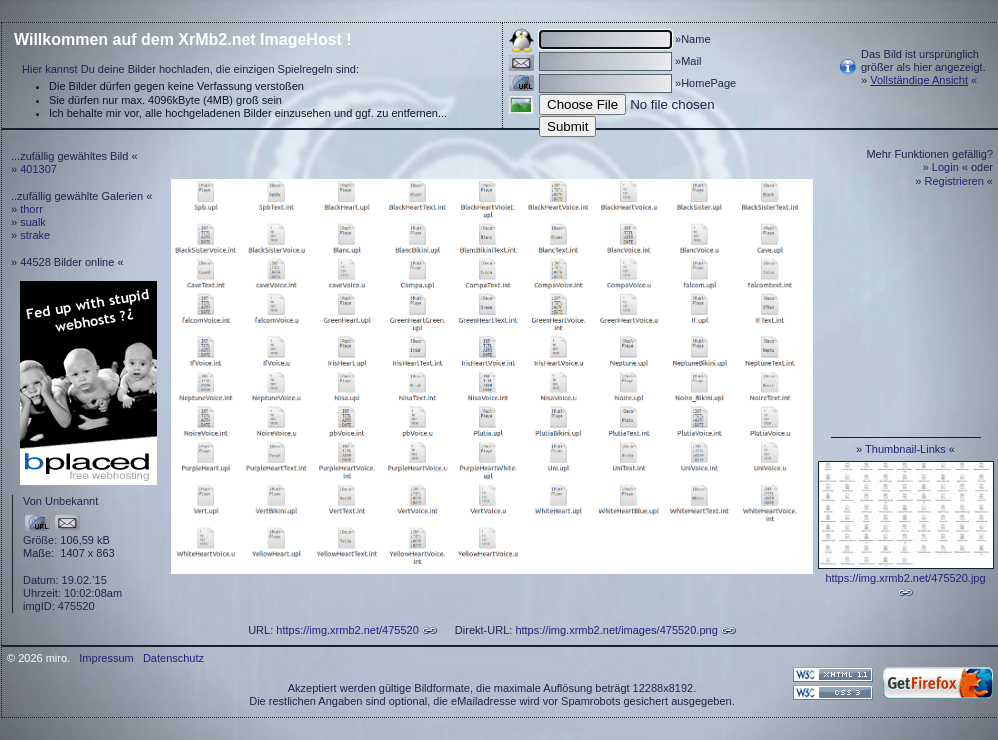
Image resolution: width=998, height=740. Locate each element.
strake (35, 235)
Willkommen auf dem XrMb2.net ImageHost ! (183, 39)
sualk (33, 222)
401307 (38, 169)
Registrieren (954, 181)
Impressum (106, 658)
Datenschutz (173, 658)
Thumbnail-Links (905, 449)
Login (945, 167)
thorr (31, 209)
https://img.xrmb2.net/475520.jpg (905, 578)
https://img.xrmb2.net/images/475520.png (616, 630)
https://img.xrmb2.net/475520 (347, 630)
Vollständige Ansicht (919, 80)
